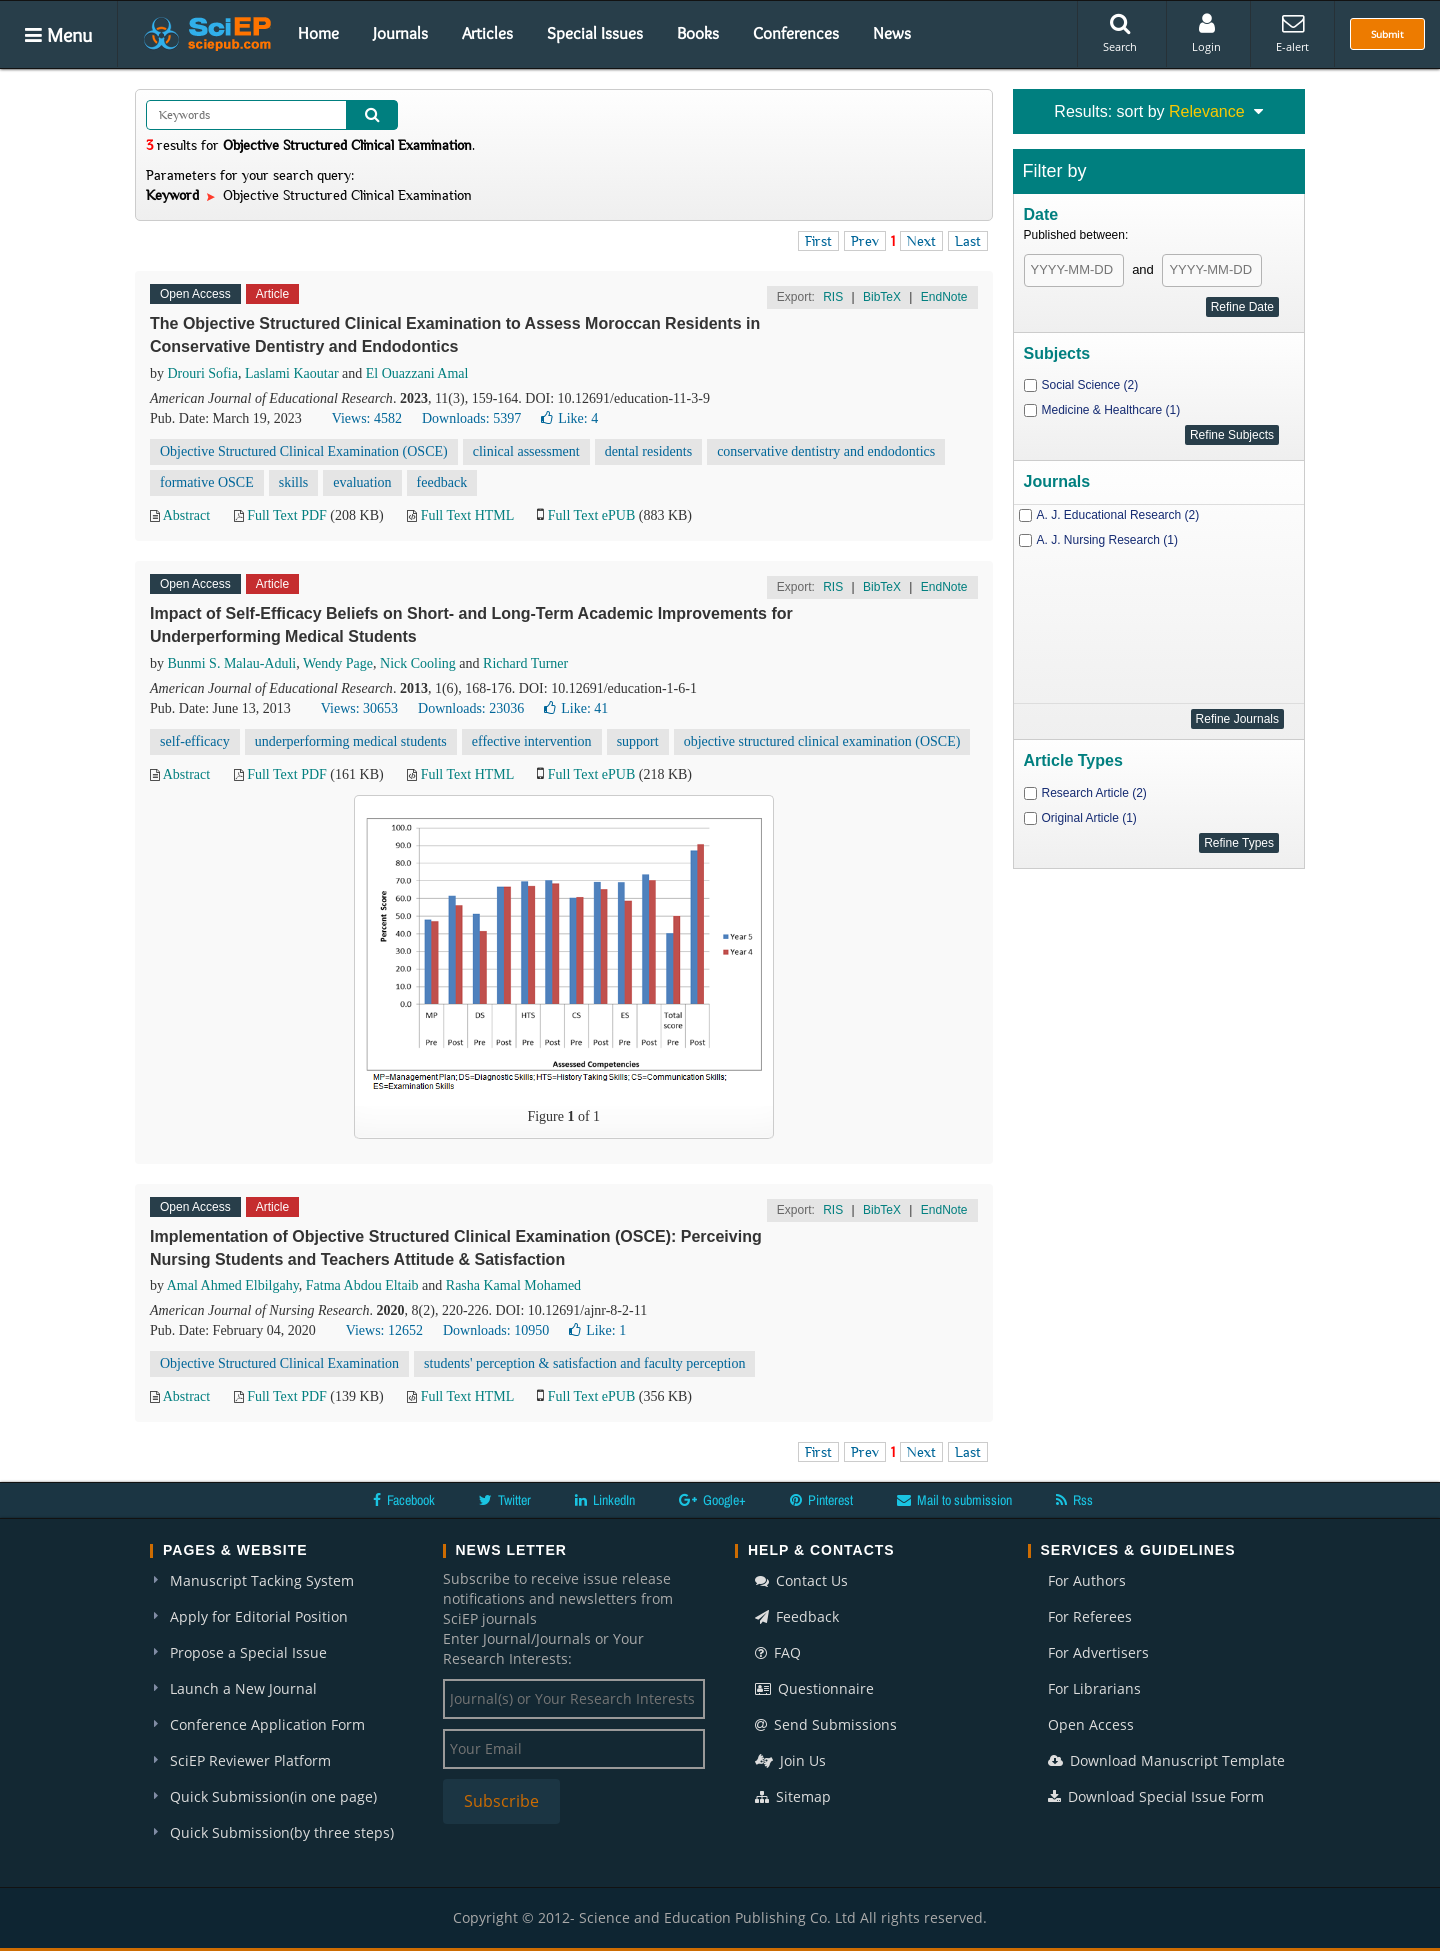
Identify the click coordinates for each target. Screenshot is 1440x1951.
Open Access (1091, 1724)
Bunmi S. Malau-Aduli (232, 663)
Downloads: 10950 (496, 1330)
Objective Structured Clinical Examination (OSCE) (304, 451)
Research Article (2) (1094, 793)
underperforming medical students (351, 741)
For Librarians (1094, 1688)
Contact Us (801, 1580)
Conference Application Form (267, 1724)
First (818, 241)
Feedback (797, 1616)
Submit (1387, 34)
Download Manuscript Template (1166, 1760)
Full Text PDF (287, 515)
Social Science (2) (1090, 385)
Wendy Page (338, 663)
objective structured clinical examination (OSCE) (822, 741)
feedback (442, 482)
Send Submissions (826, 1724)
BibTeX (882, 297)
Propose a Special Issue (248, 1652)
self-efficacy (195, 741)
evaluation (362, 482)
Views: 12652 (384, 1330)
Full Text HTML (467, 515)
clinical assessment (526, 451)
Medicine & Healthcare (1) (1111, 410)
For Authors (1087, 1580)
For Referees (1090, 1616)
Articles (487, 33)
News (892, 33)
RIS (833, 297)
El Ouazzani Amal (417, 373)
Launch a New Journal (243, 1688)
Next (921, 241)
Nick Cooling (418, 663)
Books (698, 33)
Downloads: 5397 (471, 418)
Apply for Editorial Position (259, 1616)
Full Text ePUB (591, 515)
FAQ (778, 1652)
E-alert (1292, 33)
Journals (400, 33)
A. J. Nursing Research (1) (1107, 540)
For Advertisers (1098, 1652)
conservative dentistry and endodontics (826, 451)
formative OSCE (207, 482)
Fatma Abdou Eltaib (362, 1285)
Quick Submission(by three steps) (282, 1832)
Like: (569, 418)
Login (1206, 33)
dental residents (648, 451)
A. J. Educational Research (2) (1118, 515)
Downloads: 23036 (471, 708)
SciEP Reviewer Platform (250, 1760)
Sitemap (793, 1796)
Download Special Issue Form (1156, 1796)
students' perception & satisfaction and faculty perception (584, 1363)
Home (318, 33)
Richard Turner (525, 663)
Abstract (186, 515)
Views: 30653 (359, 708)
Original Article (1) (1089, 818)
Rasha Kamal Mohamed (513, 1285)
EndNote (944, 297)
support (638, 741)
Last (968, 241)
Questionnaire (814, 1688)
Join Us (790, 1760)
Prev (865, 241)
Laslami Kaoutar (292, 373)
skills (294, 482)
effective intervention (532, 741)
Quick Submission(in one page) (273, 1796)
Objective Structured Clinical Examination (279, 1363)
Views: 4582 (367, 418)
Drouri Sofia (203, 373)
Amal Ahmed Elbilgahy (233, 1285)
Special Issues (595, 33)
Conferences (796, 33)
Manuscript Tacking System (262, 1580)
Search (1120, 33)
